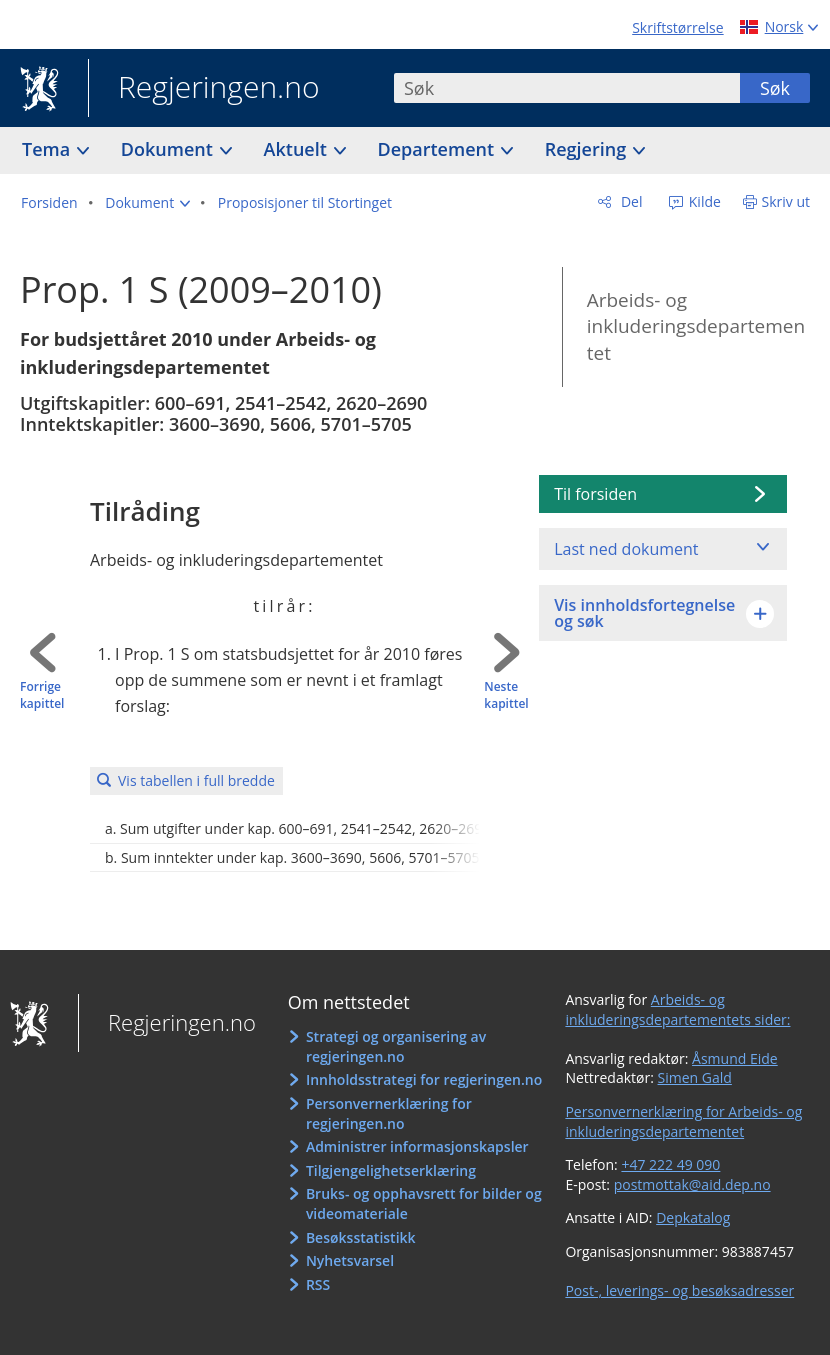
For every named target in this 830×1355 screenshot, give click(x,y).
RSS (318, 1284)
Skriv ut (786, 201)
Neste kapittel (506, 695)
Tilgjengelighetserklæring (391, 1170)
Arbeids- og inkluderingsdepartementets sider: (677, 1009)
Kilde (703, 201)
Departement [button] (438, 149)
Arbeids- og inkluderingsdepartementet (696, 326)
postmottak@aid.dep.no (692, 1184)
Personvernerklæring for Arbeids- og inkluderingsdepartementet (683, 1121)
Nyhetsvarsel (350, 1260)
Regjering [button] (588, 149)
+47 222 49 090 (670, 1164)
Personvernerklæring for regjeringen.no (389, 1113)
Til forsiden (595, 494)
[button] (147, 203)
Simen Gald (695, 1077)
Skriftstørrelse (677, 27)
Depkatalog (693, 1217)
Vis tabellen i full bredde (196, 780)
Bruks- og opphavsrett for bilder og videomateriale (424, 1203)
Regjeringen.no (204, 89)
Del (629, 201)
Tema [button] (48, 149)
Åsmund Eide (735, 1058)
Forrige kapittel (42, 695)
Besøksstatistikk (361, 1237)
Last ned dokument (626, 549)
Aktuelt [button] (298, 149)
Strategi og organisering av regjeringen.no (396, 1046)
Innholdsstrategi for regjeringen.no (424, 1079)
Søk (775, 88)
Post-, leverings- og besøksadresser (679, 1290)
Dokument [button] (169, 149)
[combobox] (567, 88)
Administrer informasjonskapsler (417, 1146)
